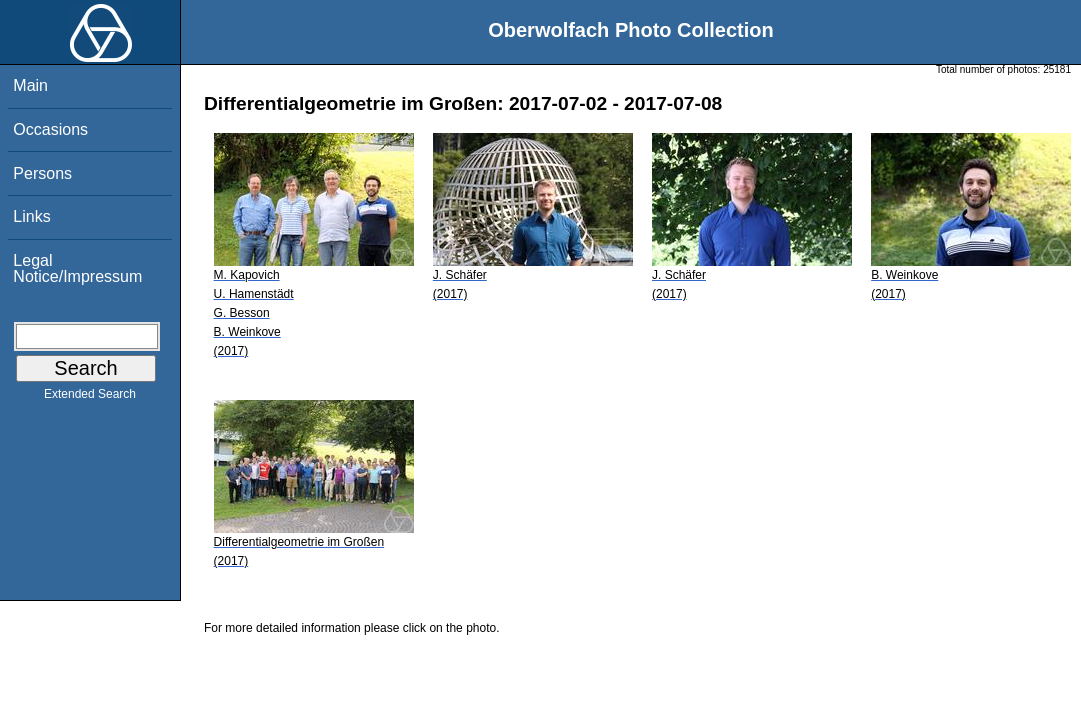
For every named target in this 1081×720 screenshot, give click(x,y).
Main (30, 85)
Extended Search (90, 398)
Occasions (50, 129)
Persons (42, 173)
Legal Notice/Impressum (77, 268)
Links (31, 216)
